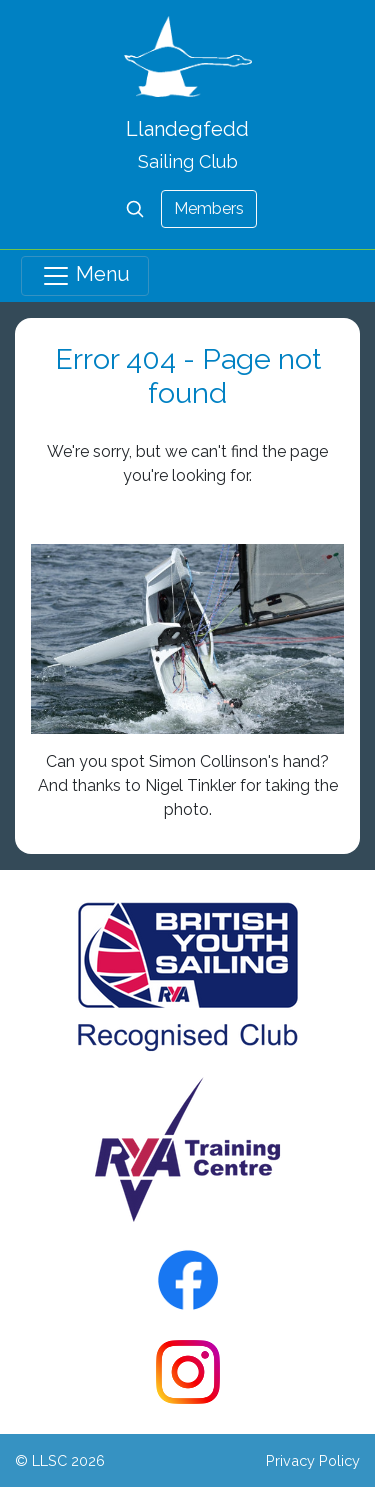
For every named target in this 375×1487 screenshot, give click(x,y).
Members (209, 208)
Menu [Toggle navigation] (85, 276)
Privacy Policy (313, 1460)
